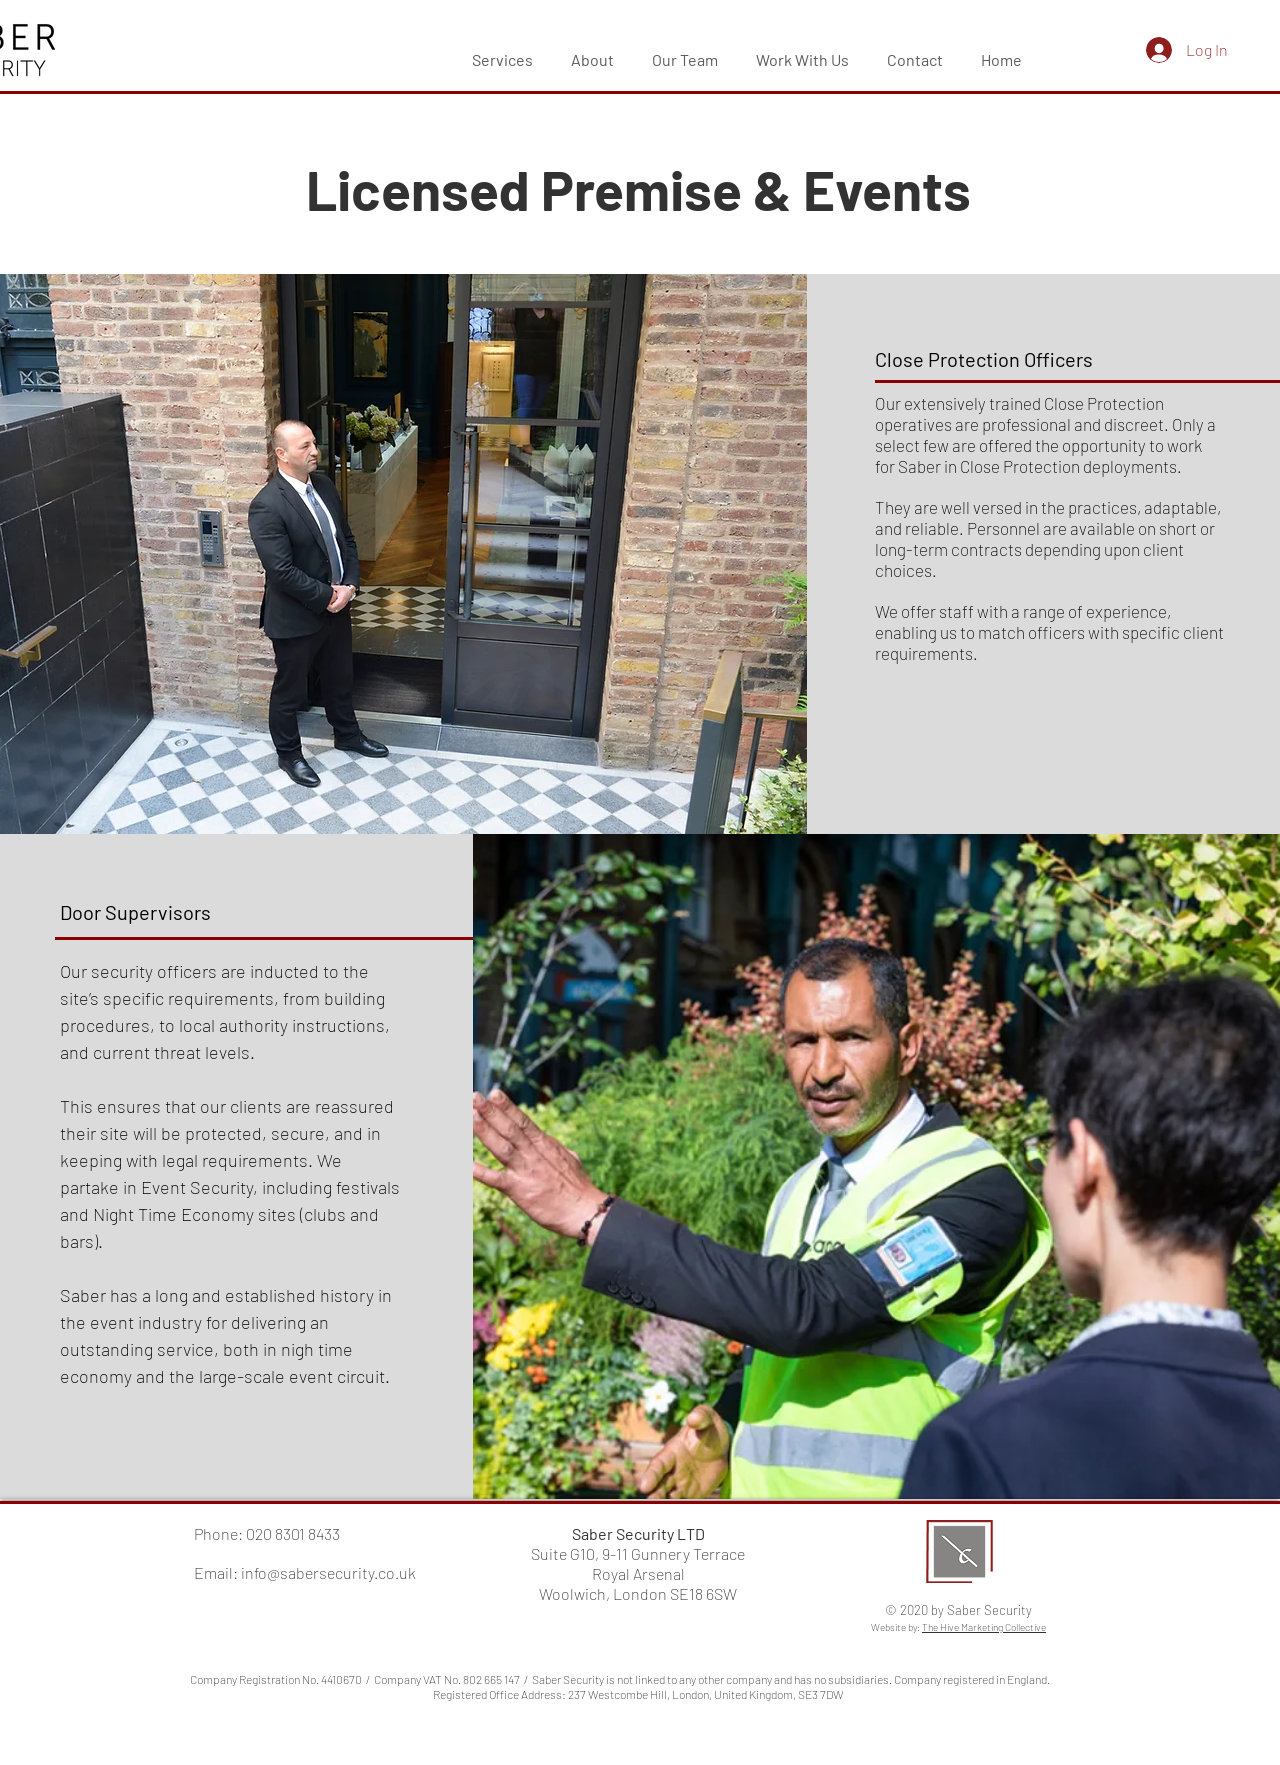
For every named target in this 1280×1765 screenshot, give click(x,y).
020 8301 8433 (293, 1533)
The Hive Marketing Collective (984, 1627)
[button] (502, 51)
